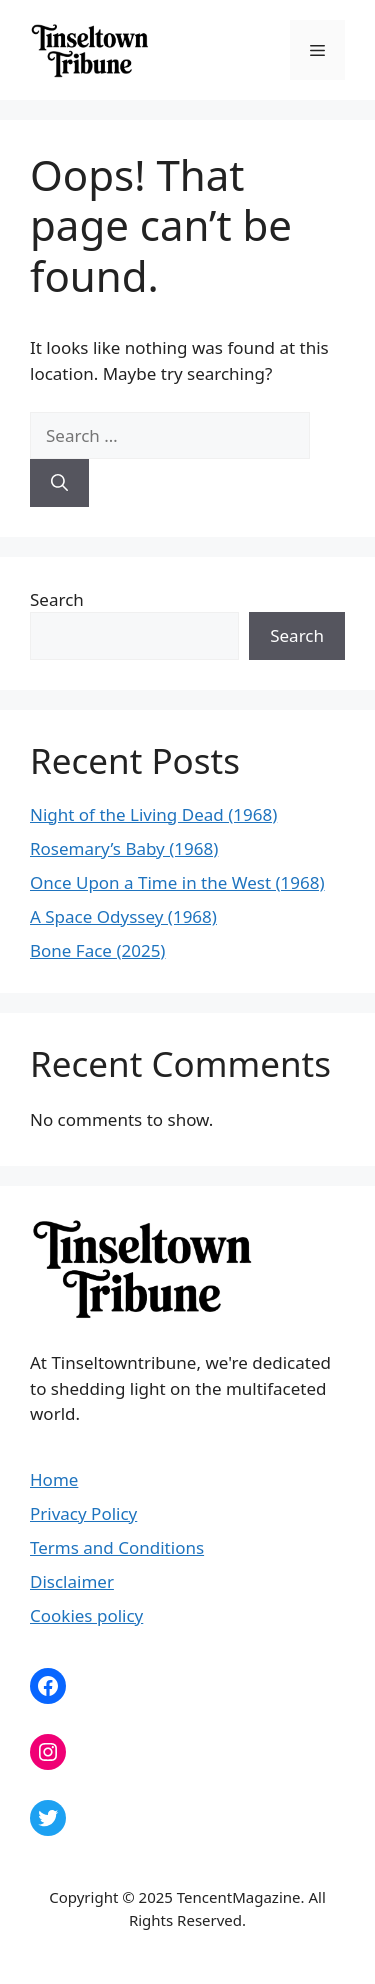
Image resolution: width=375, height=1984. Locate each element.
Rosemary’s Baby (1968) (124, 848)
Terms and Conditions (117, 1547)
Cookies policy (86, 1615)
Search (57, 599)
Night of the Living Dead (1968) (153, 814)
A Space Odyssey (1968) (123, 916)
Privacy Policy (83, 1513)
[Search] (59, 483)
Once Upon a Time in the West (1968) (177, 882)
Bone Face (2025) (97, 950)
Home (54, 1479)
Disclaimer (72, 1581)
